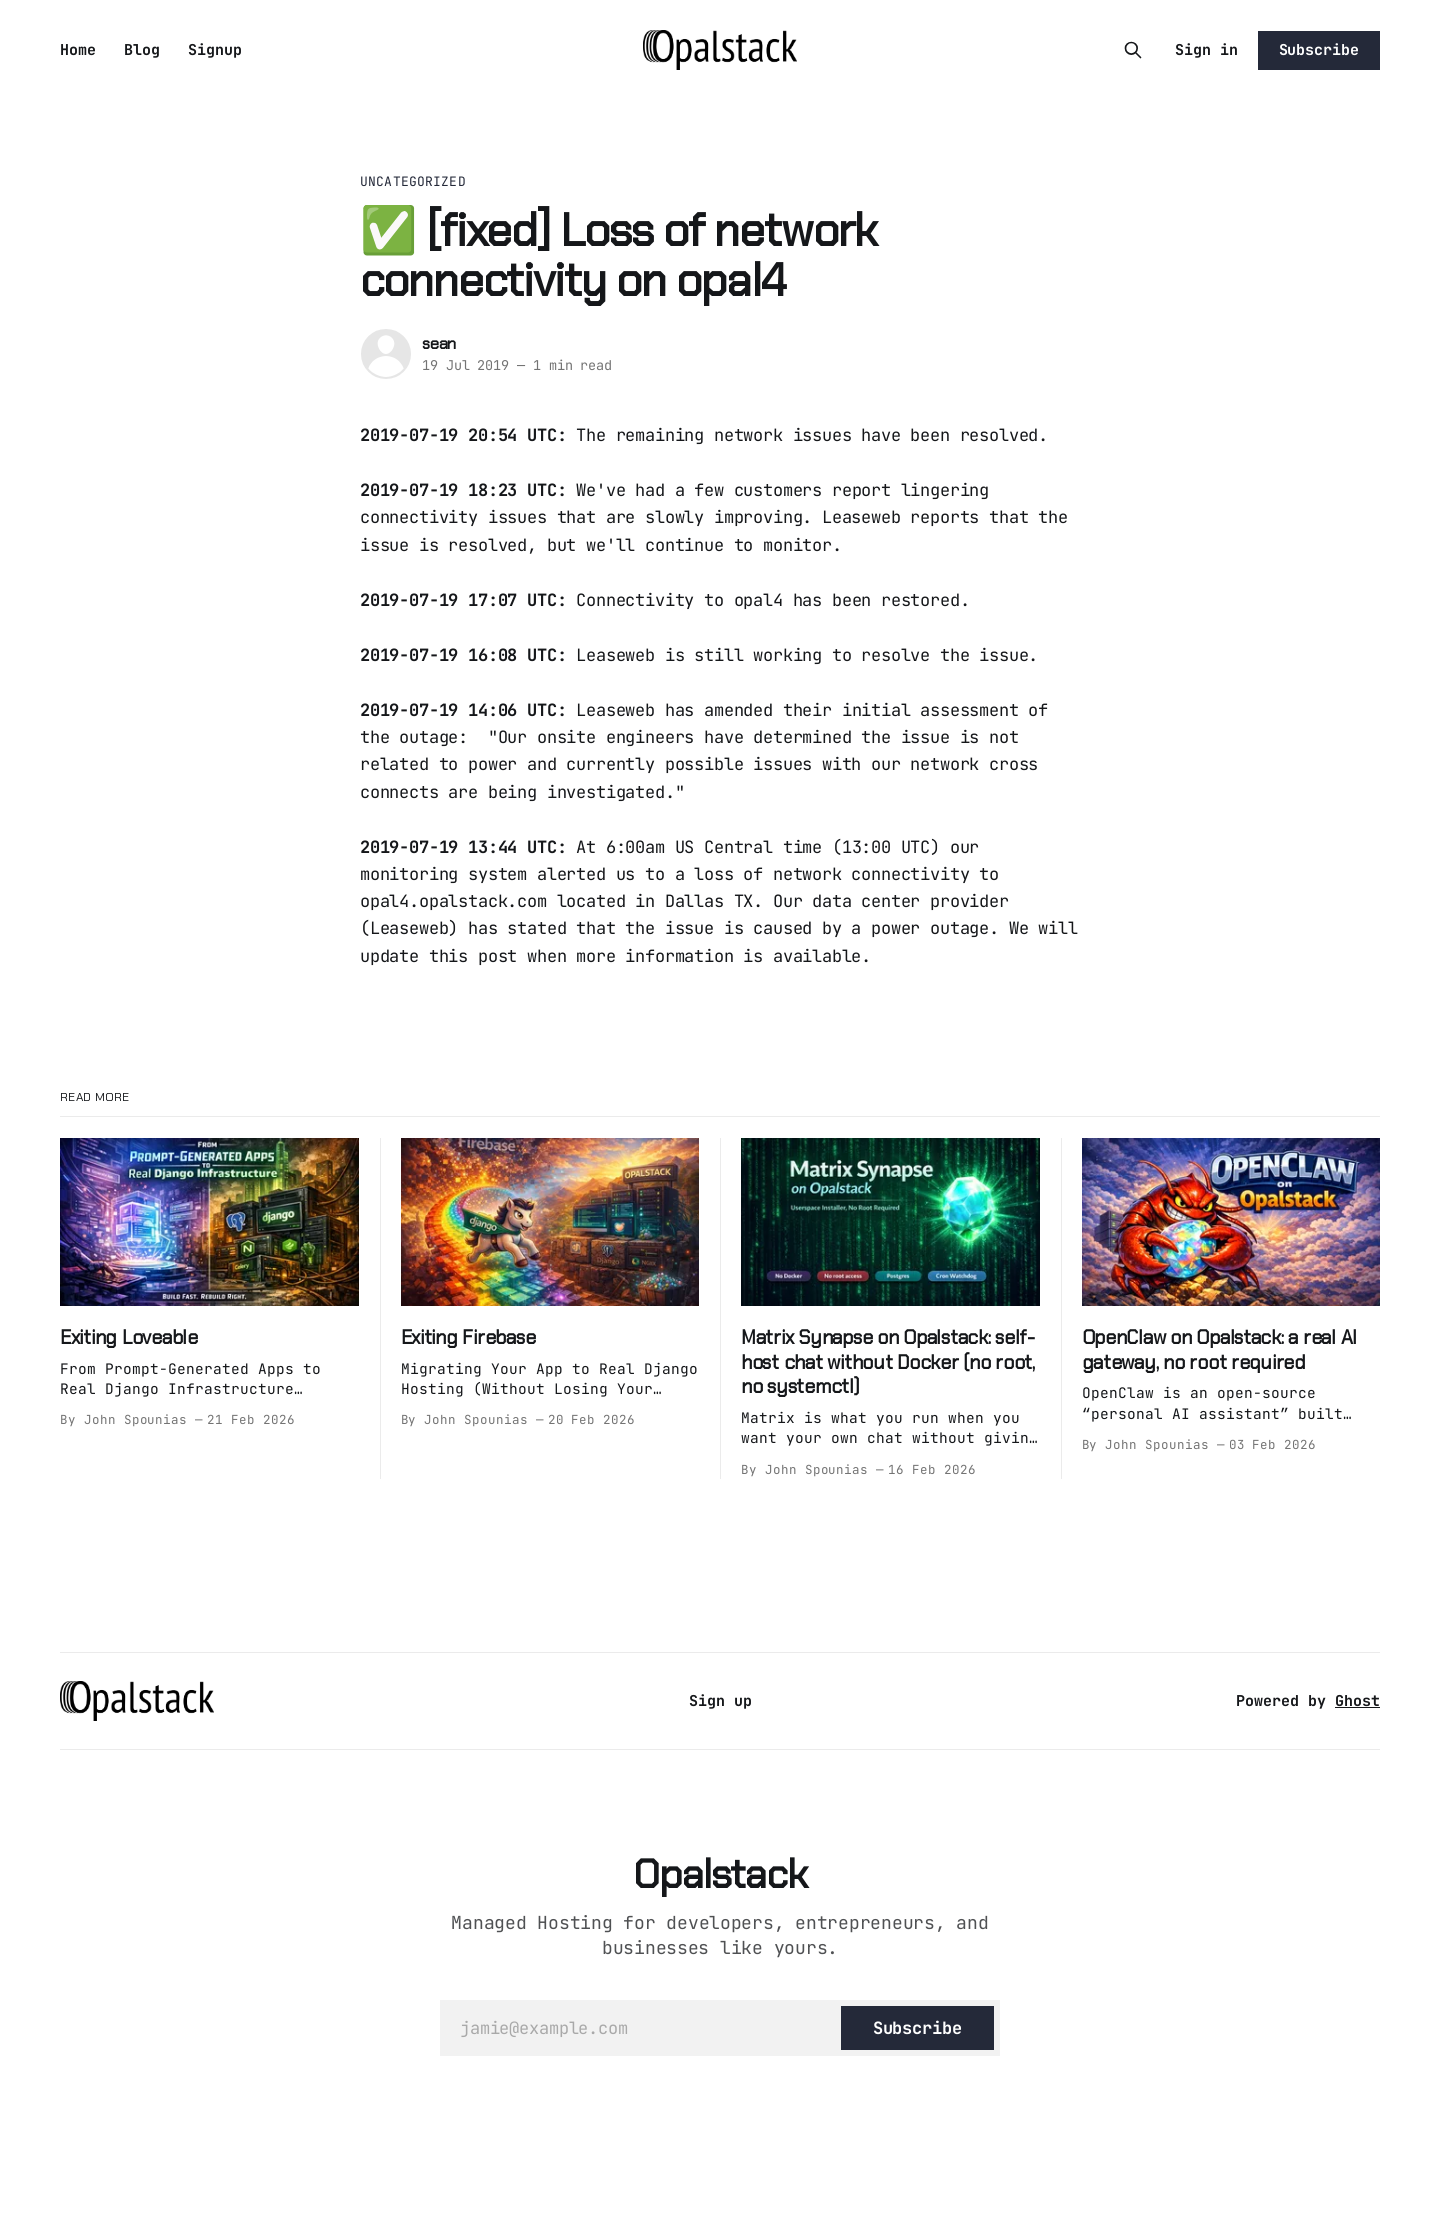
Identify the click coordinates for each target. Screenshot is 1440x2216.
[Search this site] (1133, 50)
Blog (142, 50)
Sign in (1206, 50)
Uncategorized (413, 181)
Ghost (1357, 1701)
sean (439, 343)
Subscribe (1319, 50)
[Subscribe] (917, 2028)
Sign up (720, 1701)
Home (78, 50)
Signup (215, 50)
